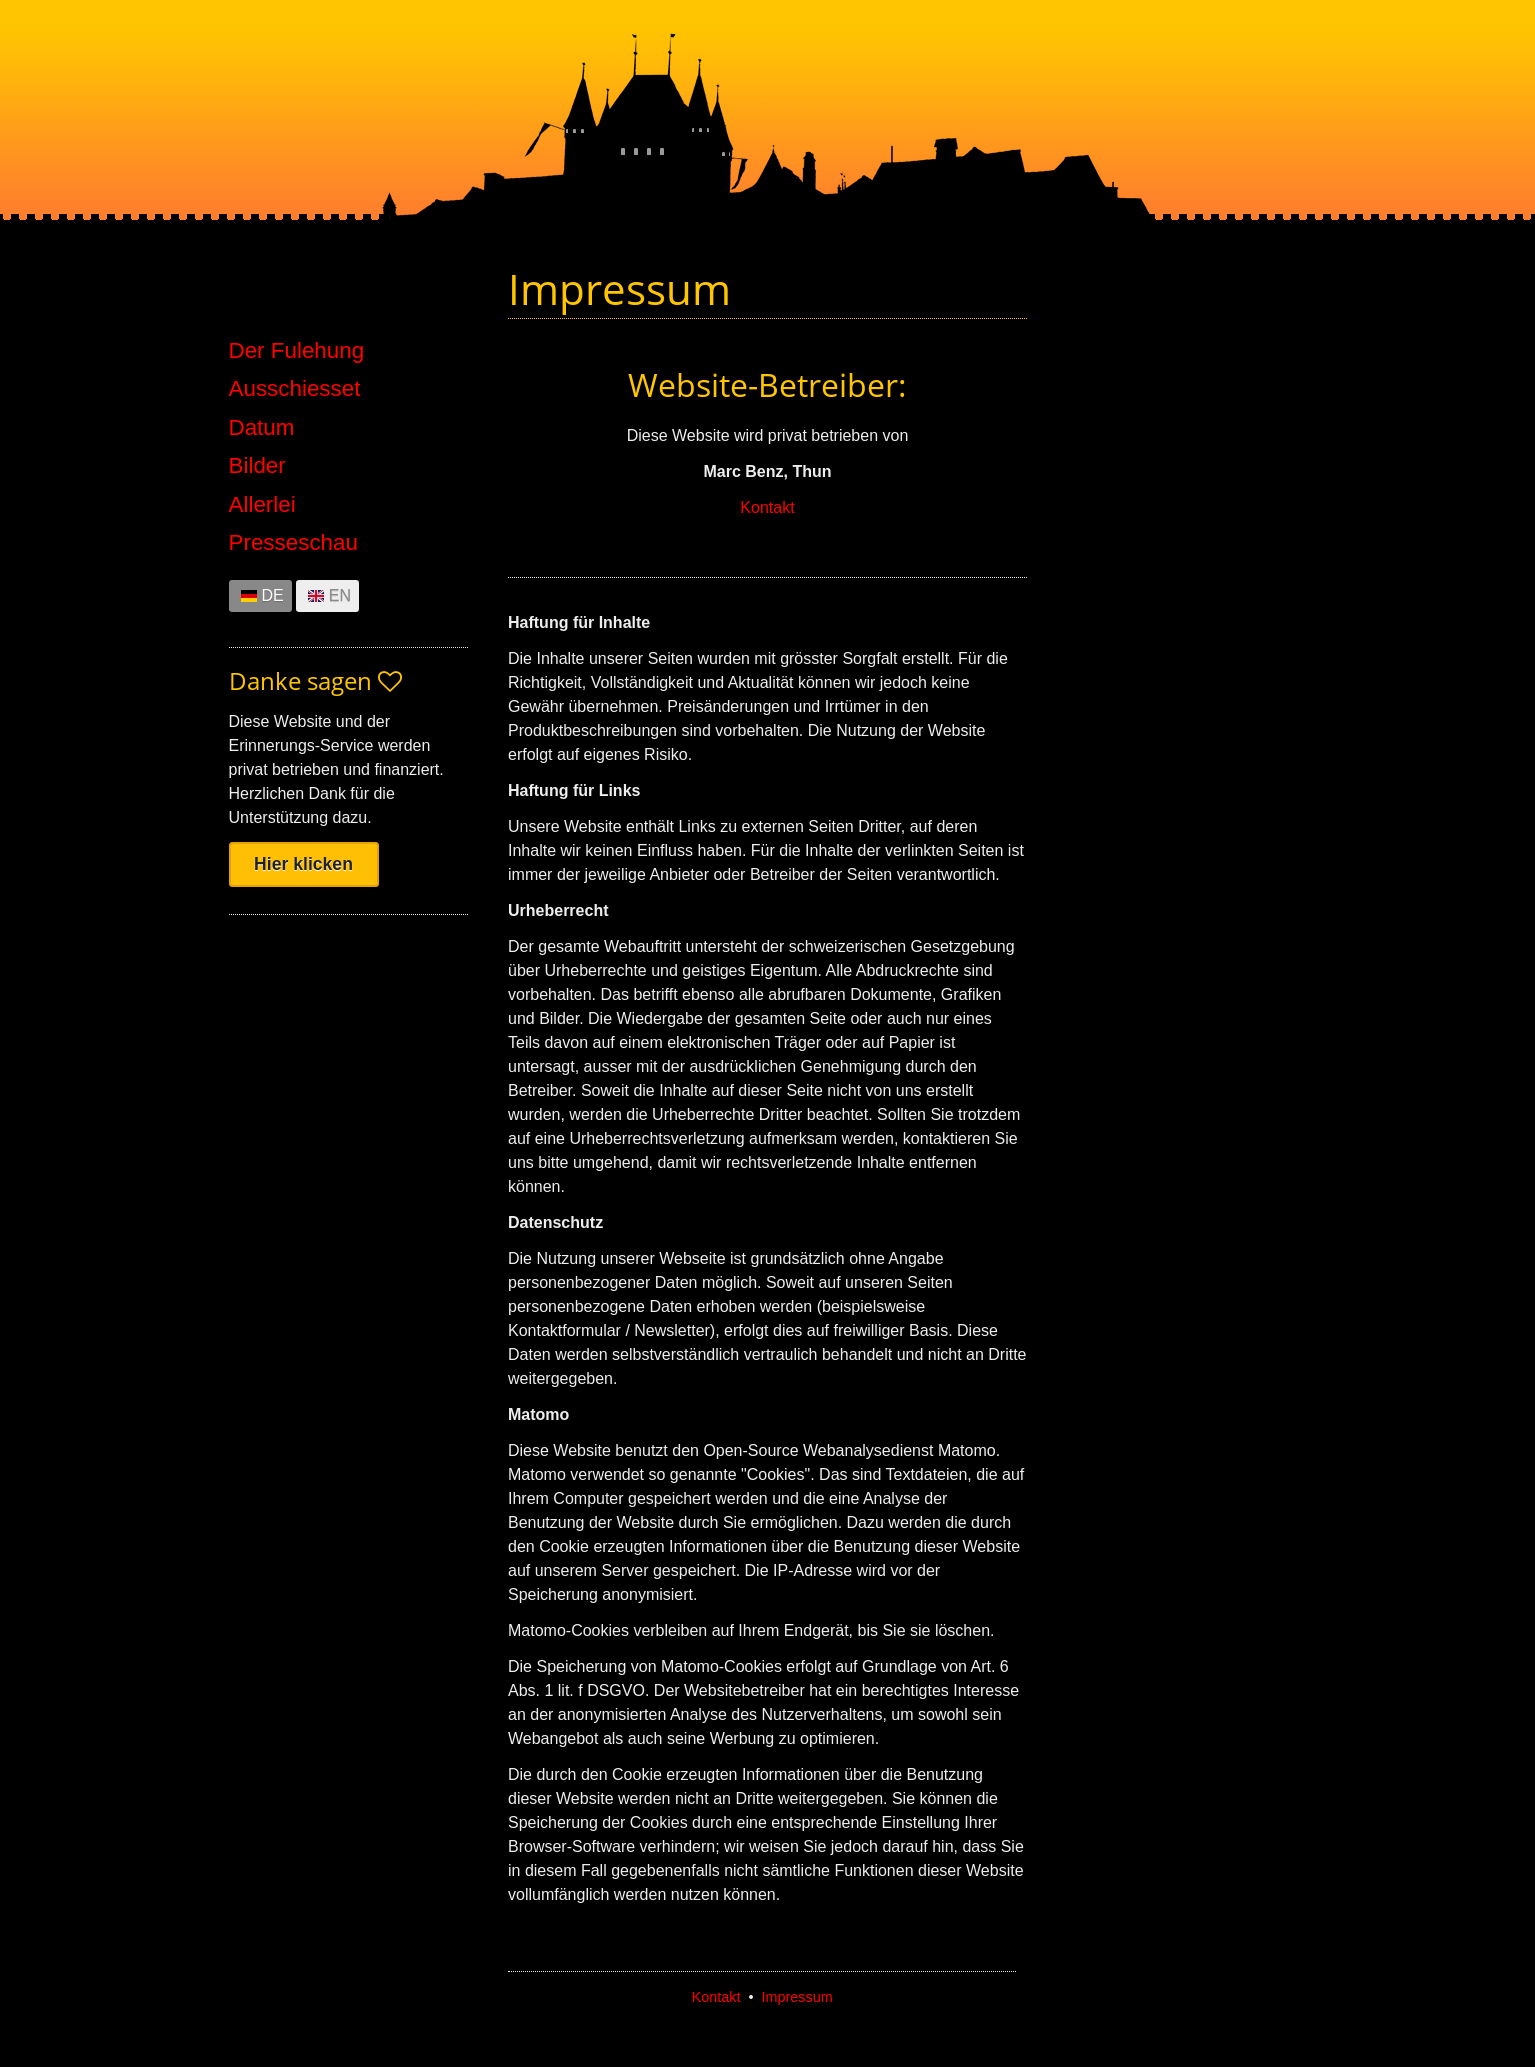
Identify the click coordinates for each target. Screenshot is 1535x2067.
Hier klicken (303, 864)
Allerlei (262, 505)
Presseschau (293, 543)
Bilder (257, 466)
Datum (262, 428)
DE (273, 595)
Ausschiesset (295, 389)
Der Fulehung (297, 351)
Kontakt (767, 507)
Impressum (797, 1997)
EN (340, 595)
